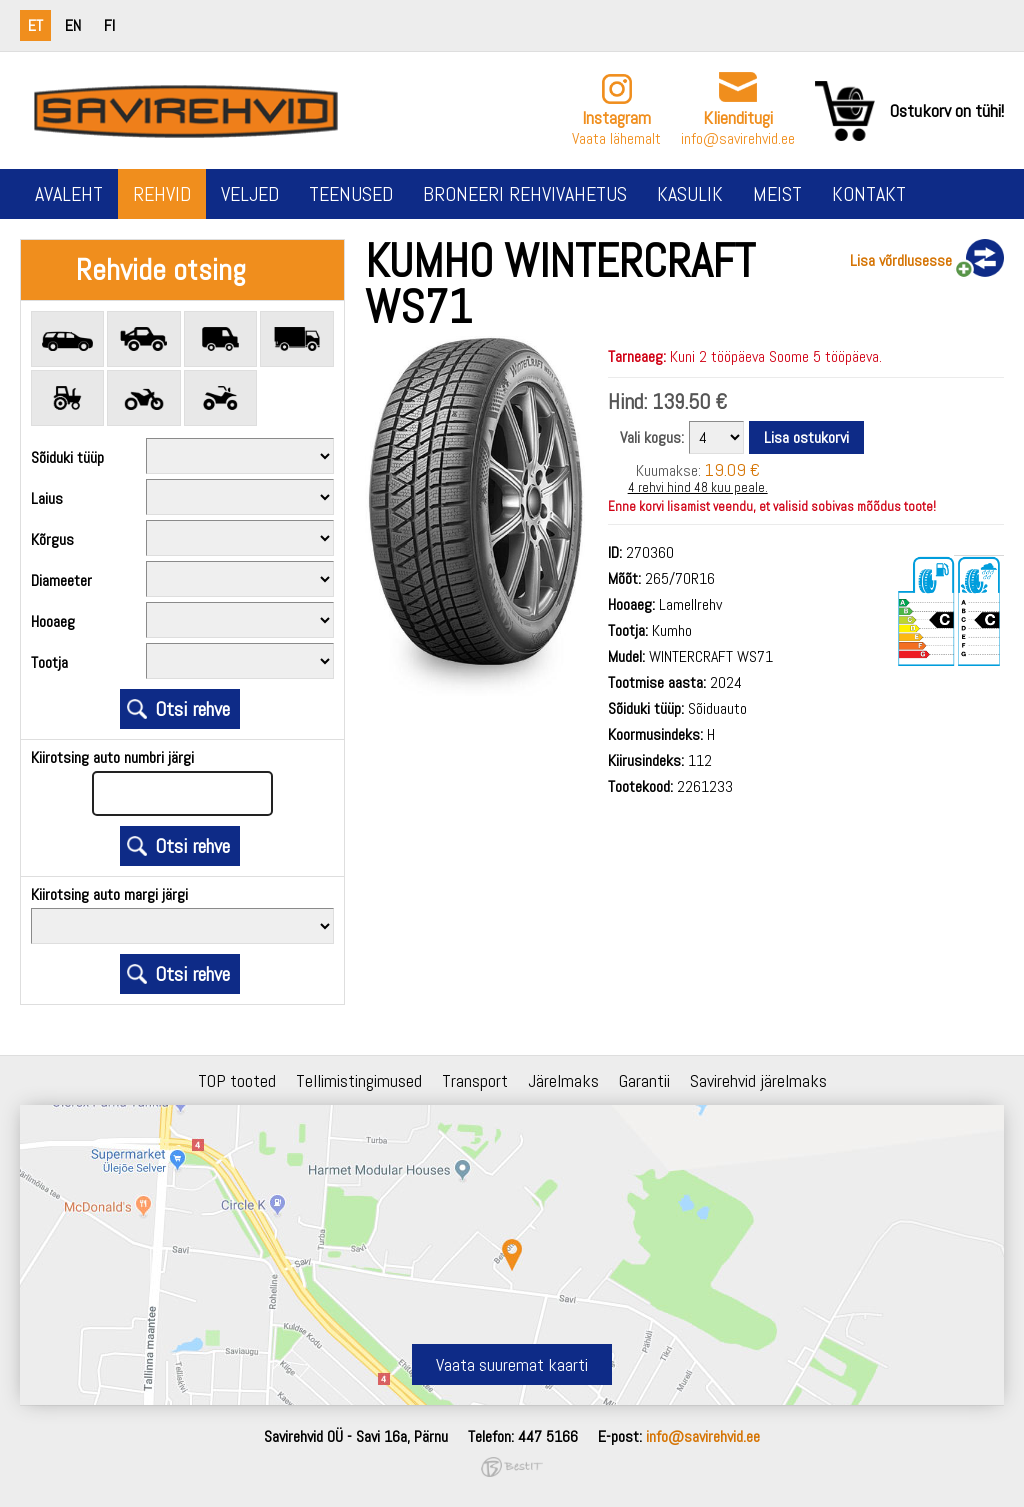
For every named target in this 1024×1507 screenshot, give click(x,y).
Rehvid (162, 194)
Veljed (250, 194)
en (73, 25)
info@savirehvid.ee (738, 138)
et (35, 25)
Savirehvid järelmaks (758, 1080)
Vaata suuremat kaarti (512, 1364)
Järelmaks (563, 1080)
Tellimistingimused (359, 1080)
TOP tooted (237, 1080)
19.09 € (732, 469)
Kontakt (869, 194)
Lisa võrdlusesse (901, 260)
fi (109, 25)
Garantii (644, 1080)
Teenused (351, 194)
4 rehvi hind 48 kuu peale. (698, 487)
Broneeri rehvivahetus (525, 194)
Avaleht (69, 194)
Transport (475, 1080)
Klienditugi (738, 117)
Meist (777, 194)
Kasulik (690, 194)
